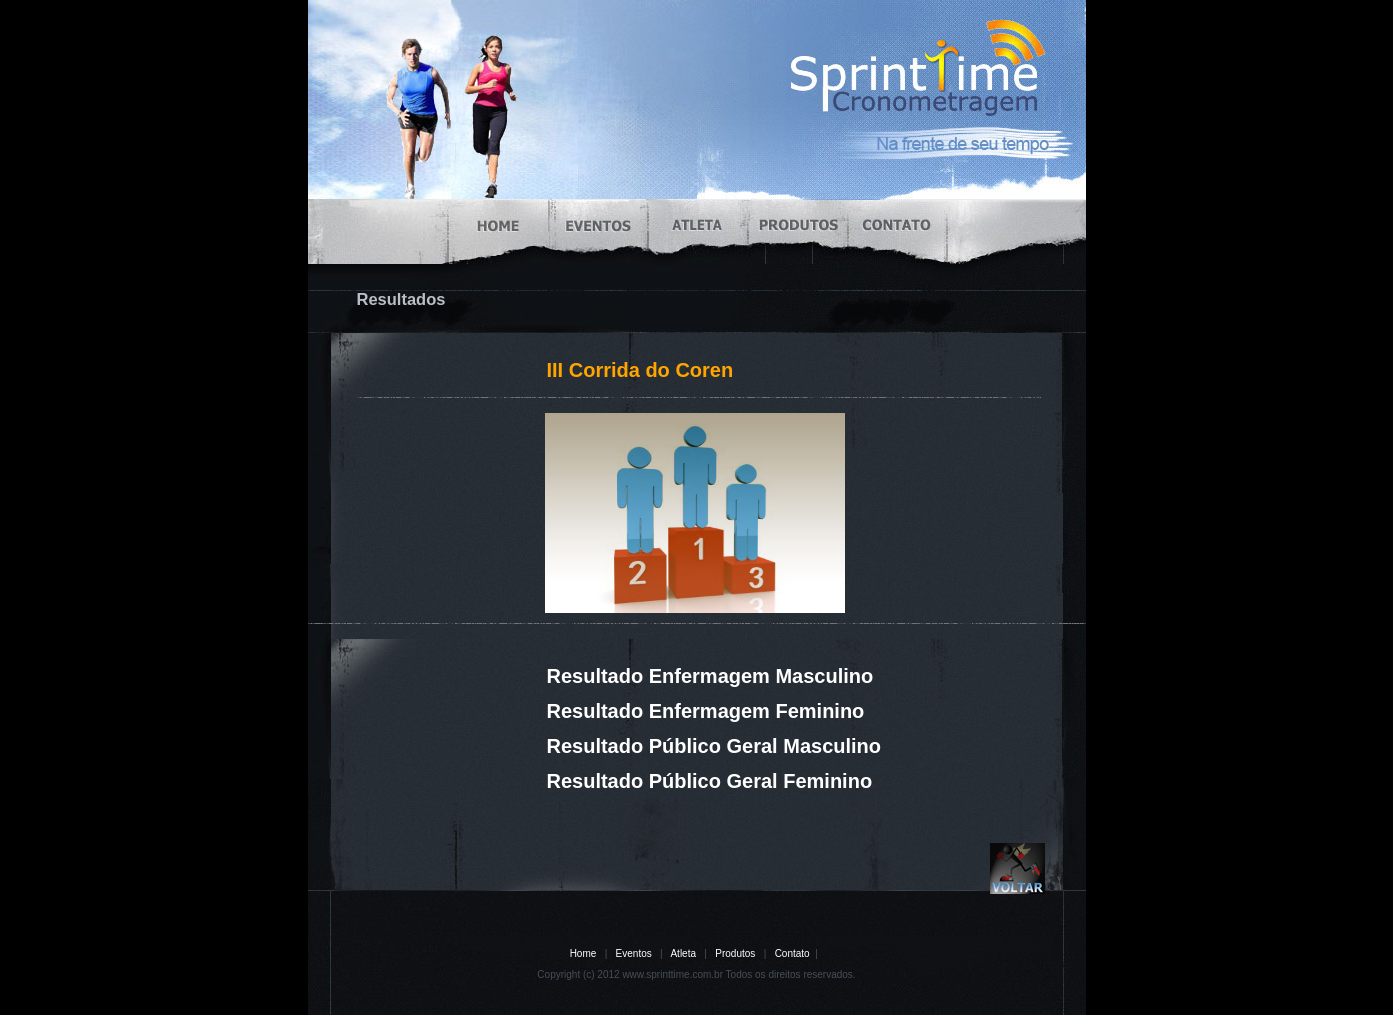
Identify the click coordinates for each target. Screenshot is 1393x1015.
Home (583, 953)
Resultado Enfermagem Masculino (710, 676)
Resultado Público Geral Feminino (710, 781)
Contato (792, 953)
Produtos (735, 953)
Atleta (683, 953)
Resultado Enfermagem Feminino (706, 711)
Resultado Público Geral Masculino (714, 746)
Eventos (634, 953)
